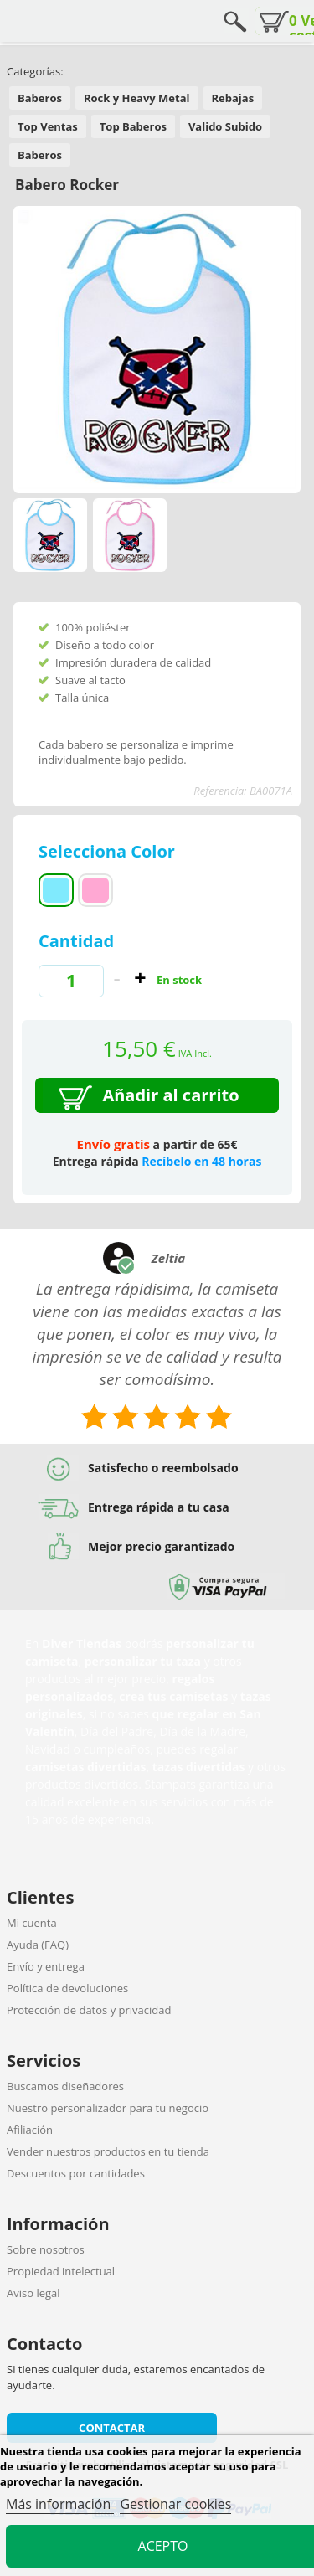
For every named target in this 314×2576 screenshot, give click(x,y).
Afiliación (30, 2129)
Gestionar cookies (175, 2504)
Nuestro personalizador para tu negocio (107, 2107)
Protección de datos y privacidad (89, 2009)
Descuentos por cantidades (76, 2173)
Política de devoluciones (67, 1988)
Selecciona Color (109, 851)
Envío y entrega (46, 1966)
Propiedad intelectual (61, 2271)
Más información (60, 2504)
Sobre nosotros (46, 2249)
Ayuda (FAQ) (38, 1944)
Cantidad (76, 941)
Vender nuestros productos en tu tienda (108, 2151)
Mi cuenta (32, 1922)
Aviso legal (33, 2292)
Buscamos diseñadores (65, 2086)
